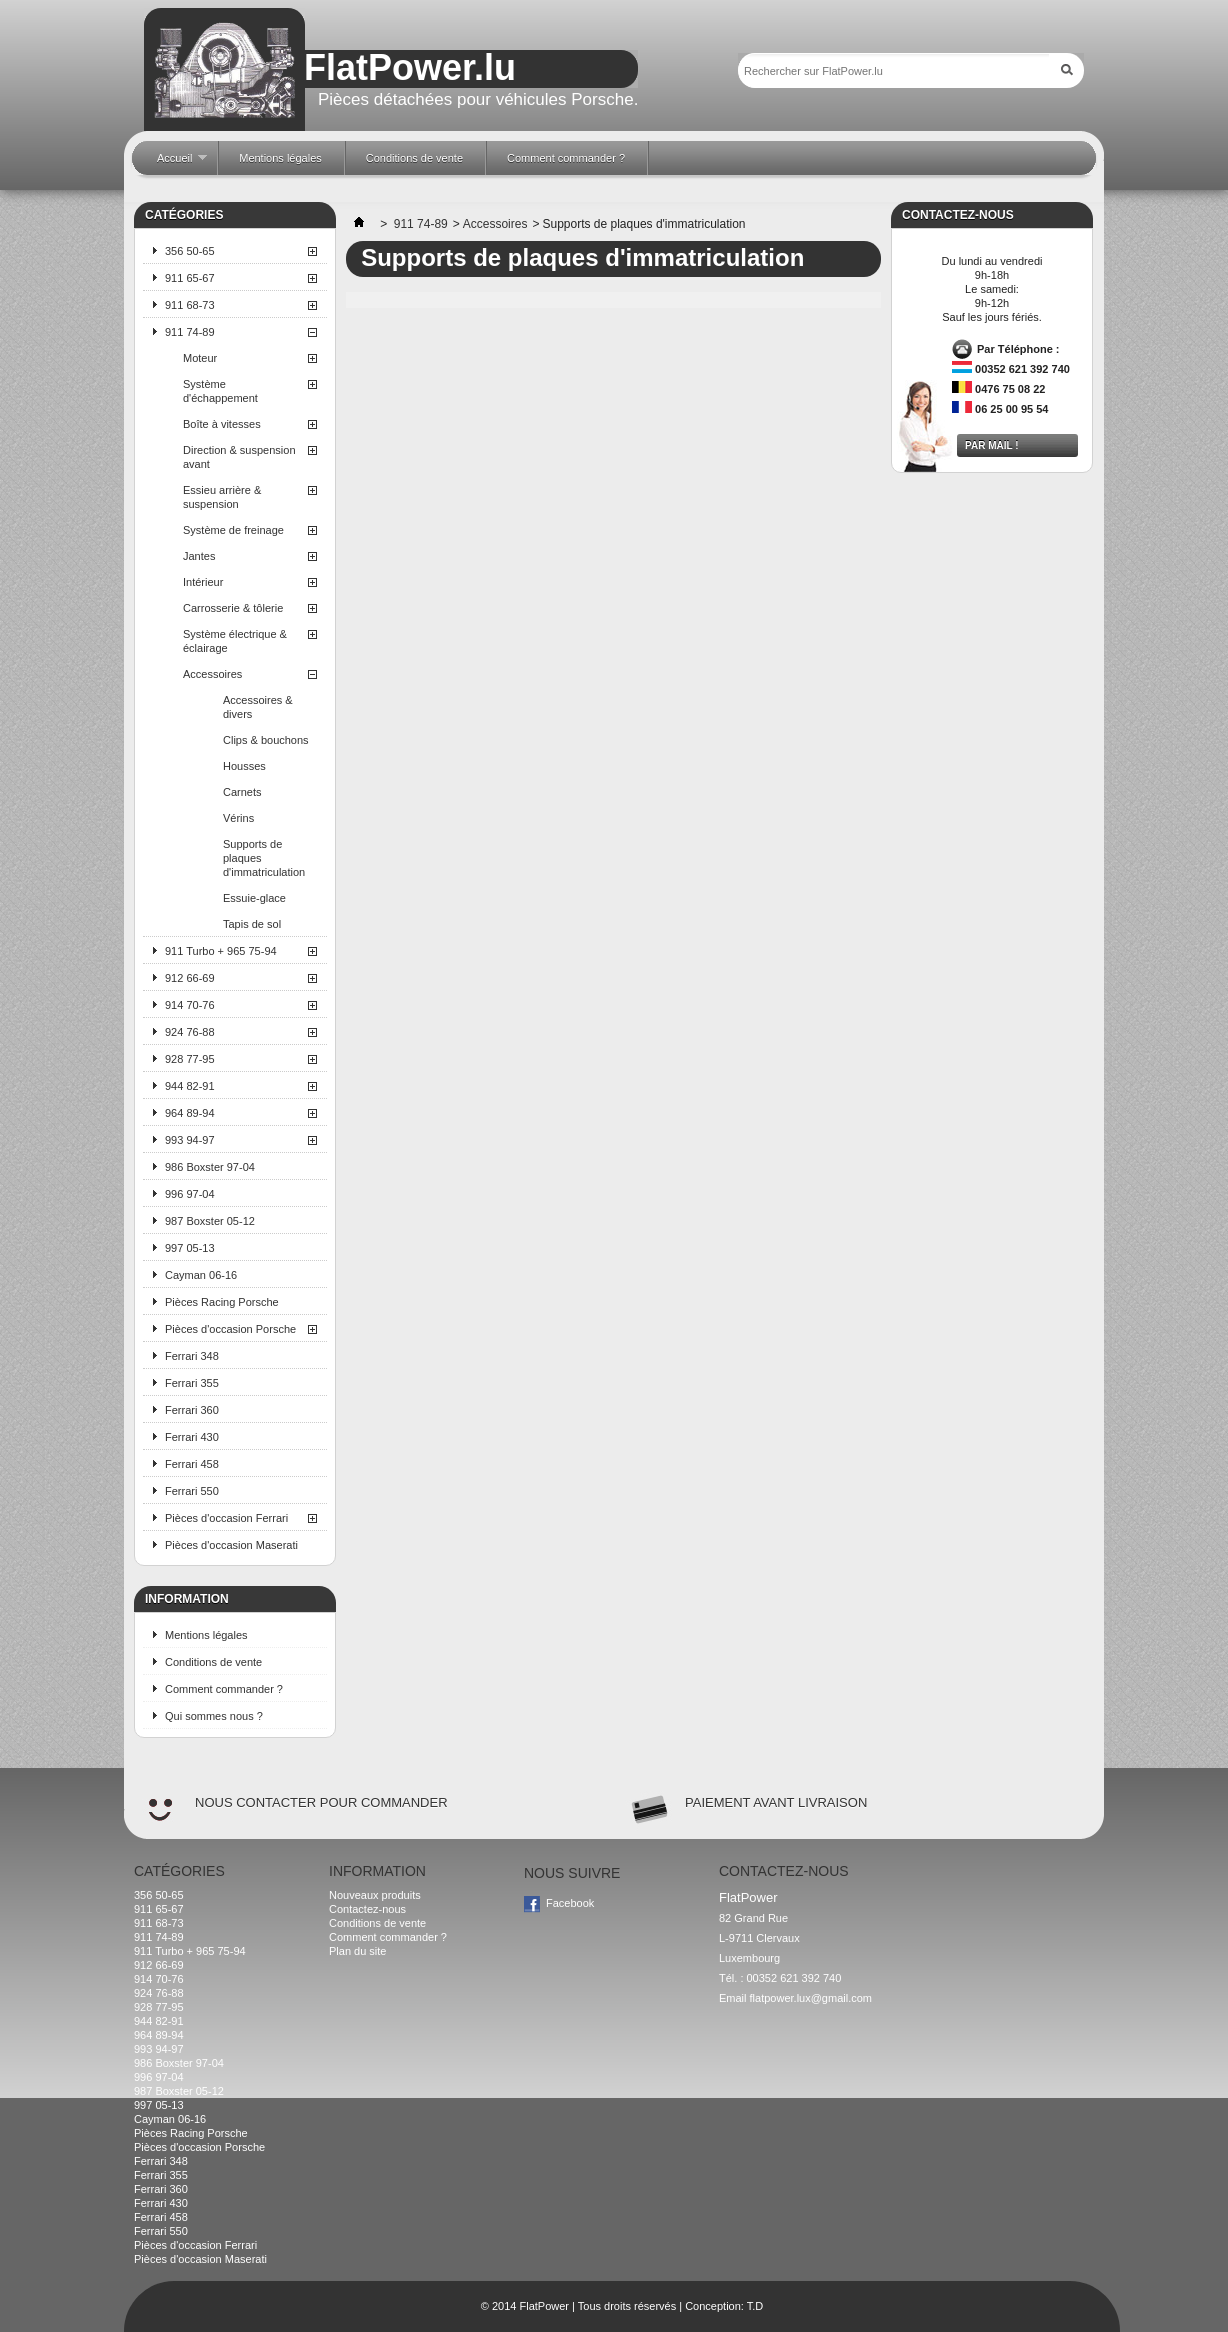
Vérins (238, 818)
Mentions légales (206, 1635)
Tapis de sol (252, 924)
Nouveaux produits (375, 1895)
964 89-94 (190, 1113)
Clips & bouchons (266, 740)
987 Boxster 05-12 (210, 1221)
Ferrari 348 (192, 1356)
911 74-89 (190, 332)
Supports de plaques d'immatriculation (264, 858)
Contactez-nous (367, 1909)
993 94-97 (190, 1140)
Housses (244, 766)
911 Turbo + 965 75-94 (221, 951)
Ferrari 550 (192, 1491)
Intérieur (203, 582)
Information (187, 1599)
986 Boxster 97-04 (210, 1167)
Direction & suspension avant (239, 457)
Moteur (200, 358)
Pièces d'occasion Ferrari (226, 1518)
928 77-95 (190, 1059)
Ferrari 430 (192, 1437)
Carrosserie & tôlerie (233, 608)
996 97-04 (190, 1194)
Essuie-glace (254, 898)
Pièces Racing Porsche (222, 1302)
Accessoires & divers (258, 707)
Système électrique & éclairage (235, 641)
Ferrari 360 (192, 1410)
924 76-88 (190, 1032)
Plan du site (357, 1951)
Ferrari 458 (192, 1464)
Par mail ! (992, 445)
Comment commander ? (224, 1689)
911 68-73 (190, 305)
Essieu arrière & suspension (222, 497)
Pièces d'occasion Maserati (231, 1545)
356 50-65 (190, 251)
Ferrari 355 (192, 1383)
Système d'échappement (220, 391)
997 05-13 (190, 1248)
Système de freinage (233, 530)
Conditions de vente (213, 1662)
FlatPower (544, 2306)
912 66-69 (190, 978)
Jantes (199, 556)
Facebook (570, 1903)
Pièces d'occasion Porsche (230, 1329)
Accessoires (212, 674)
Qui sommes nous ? (214, 1716)
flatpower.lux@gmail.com (811, 1998)
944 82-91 (190, 1086)
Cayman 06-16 (201, 1275)
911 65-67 (190, 278)
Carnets (242, 792)
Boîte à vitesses (222, 424)
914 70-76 (190, 1005)
